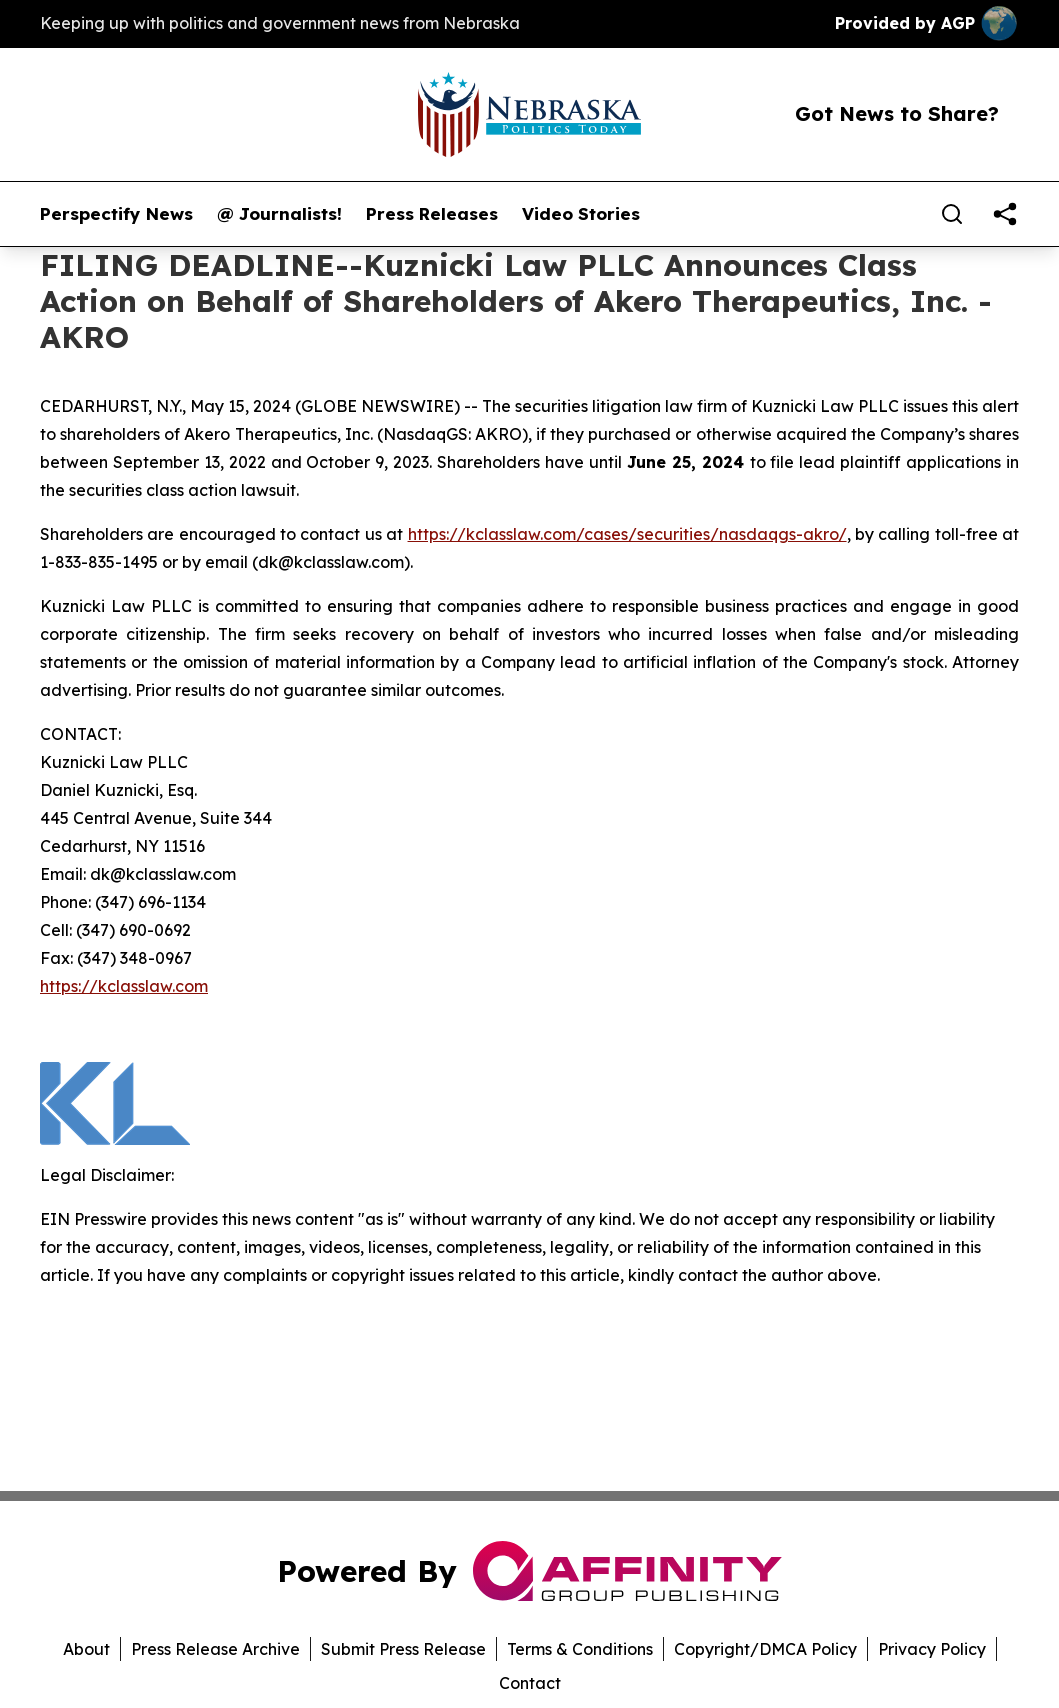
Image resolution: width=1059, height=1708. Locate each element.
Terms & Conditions (580, 1649)
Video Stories (581, 214)
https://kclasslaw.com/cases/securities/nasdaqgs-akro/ (627, 534)
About (86, 1649)
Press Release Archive (215, 1649)
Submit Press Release (403, 1649)
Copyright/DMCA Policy (765, 1649)
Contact (530, 1683)
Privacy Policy (932, 1649)
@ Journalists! (279, 214)
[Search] (952, 214)
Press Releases (432, 214)
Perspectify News (116, 214)
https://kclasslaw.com (124, 986)
